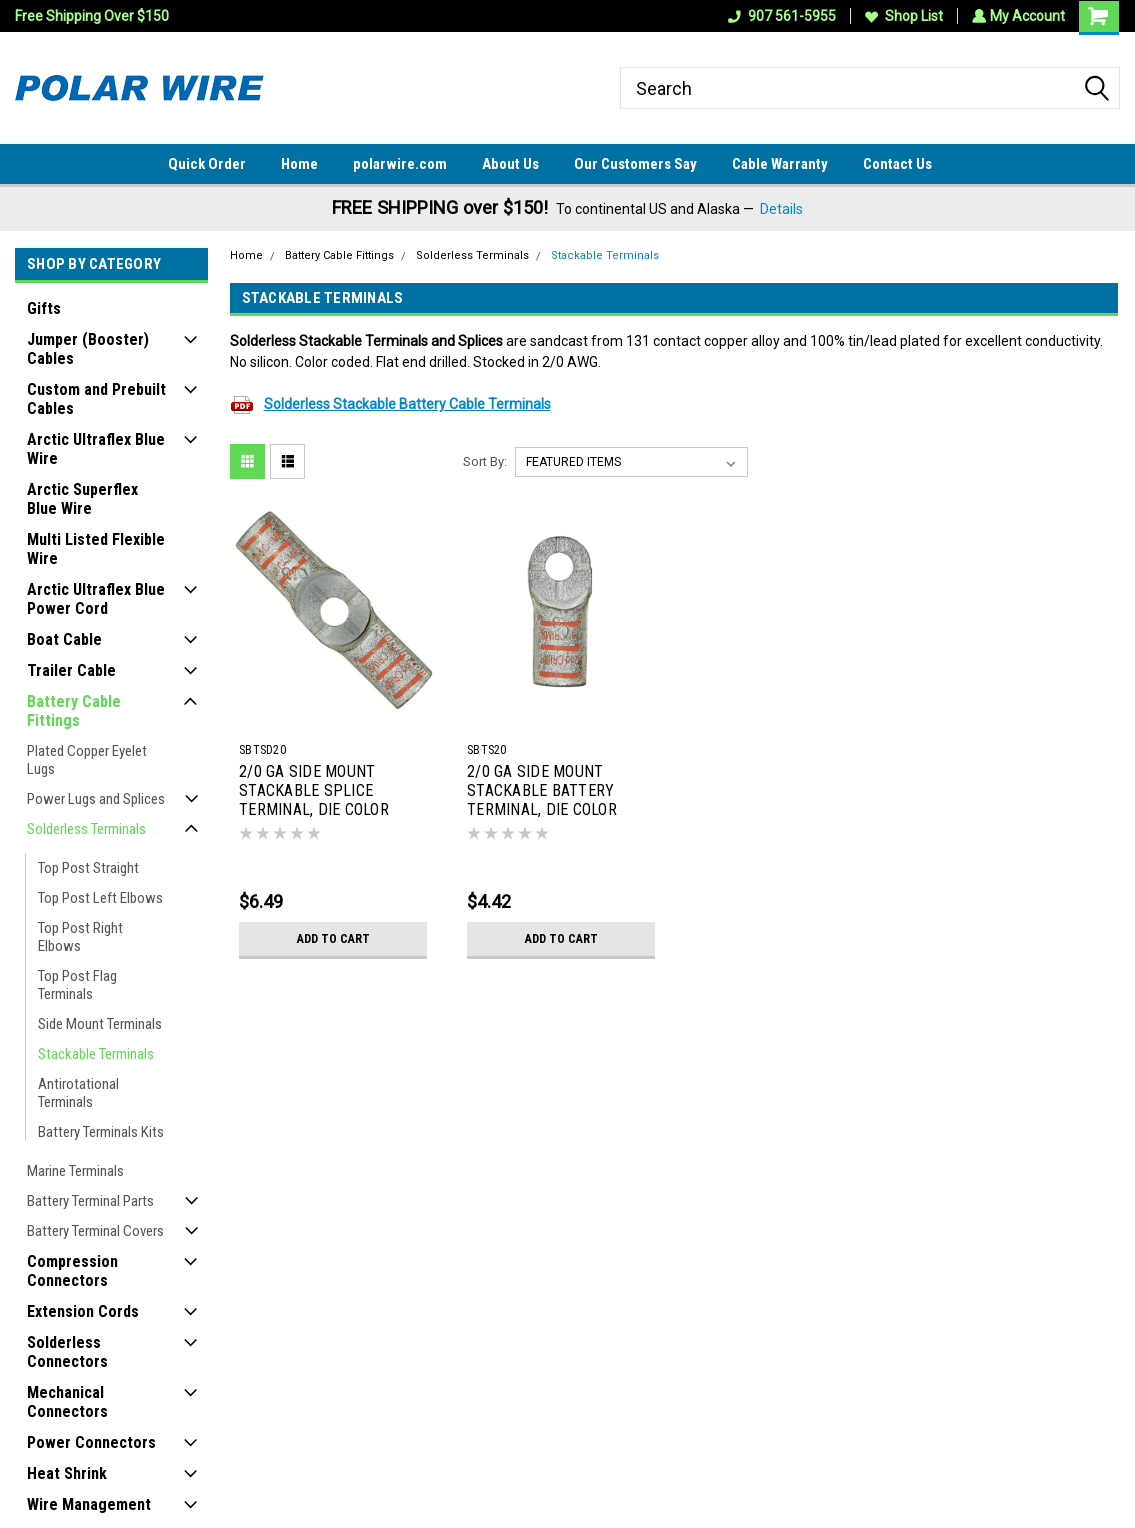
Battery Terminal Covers (95, 1231)
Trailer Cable (71, 670)
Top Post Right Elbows (80, 937)
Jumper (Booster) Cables (88, 349)
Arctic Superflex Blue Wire (82, 499)
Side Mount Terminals (100, 1024)
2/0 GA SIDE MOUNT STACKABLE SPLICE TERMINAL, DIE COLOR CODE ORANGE (314, 792)
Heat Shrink (67, 1473)
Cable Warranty (780, 164)
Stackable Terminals (96, 1054)
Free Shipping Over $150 (92, 16)
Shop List (902, 16)
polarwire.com (400, 164)
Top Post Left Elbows (100, 898)
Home (299, 164)
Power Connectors (91, 1442)
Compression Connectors (72, 1271)
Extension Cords (83, 1311)
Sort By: (485, 461)
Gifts (44, 308)
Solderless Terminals (86, 829)
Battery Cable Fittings (74, 711)
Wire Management (89, 1504)
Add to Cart (333, 939)
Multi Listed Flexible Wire (96, 549)
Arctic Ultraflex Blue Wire (96, 449)
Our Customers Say (635, 164)
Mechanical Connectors (67, 1402)
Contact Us (897, 164)
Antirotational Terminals (78, 1093)
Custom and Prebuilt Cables (96, 399)
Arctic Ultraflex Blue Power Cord (96, 599)
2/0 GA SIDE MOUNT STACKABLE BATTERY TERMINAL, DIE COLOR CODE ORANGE (542, 792)
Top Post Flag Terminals (77, 985)
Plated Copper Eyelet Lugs (87, 760)
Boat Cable (64, 639)
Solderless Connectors (67, 1352)
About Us (510, 164)
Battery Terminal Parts (90, 1201)
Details (781, 209)
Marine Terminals (75, 1171)
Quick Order (207, 164)
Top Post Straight (88, 868)
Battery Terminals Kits (101, 1132)
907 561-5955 (780, 16)
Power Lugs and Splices (96, 799)
